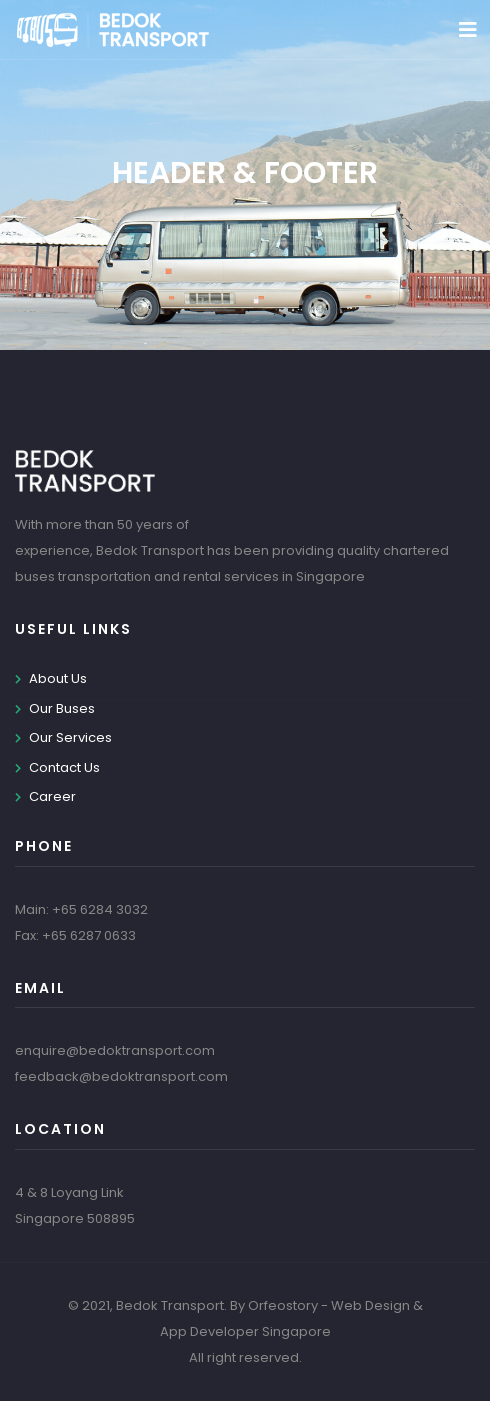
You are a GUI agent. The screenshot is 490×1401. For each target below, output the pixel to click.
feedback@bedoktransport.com (121, 1076)
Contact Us (64, 767)
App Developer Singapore (245, 1331)
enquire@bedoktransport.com (115, 1050)
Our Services (70, 737)
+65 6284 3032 (100, 909)
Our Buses (62, 708)
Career (52, 796)
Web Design (370, 1305)
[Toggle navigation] (468, 30)
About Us (58, 678)
